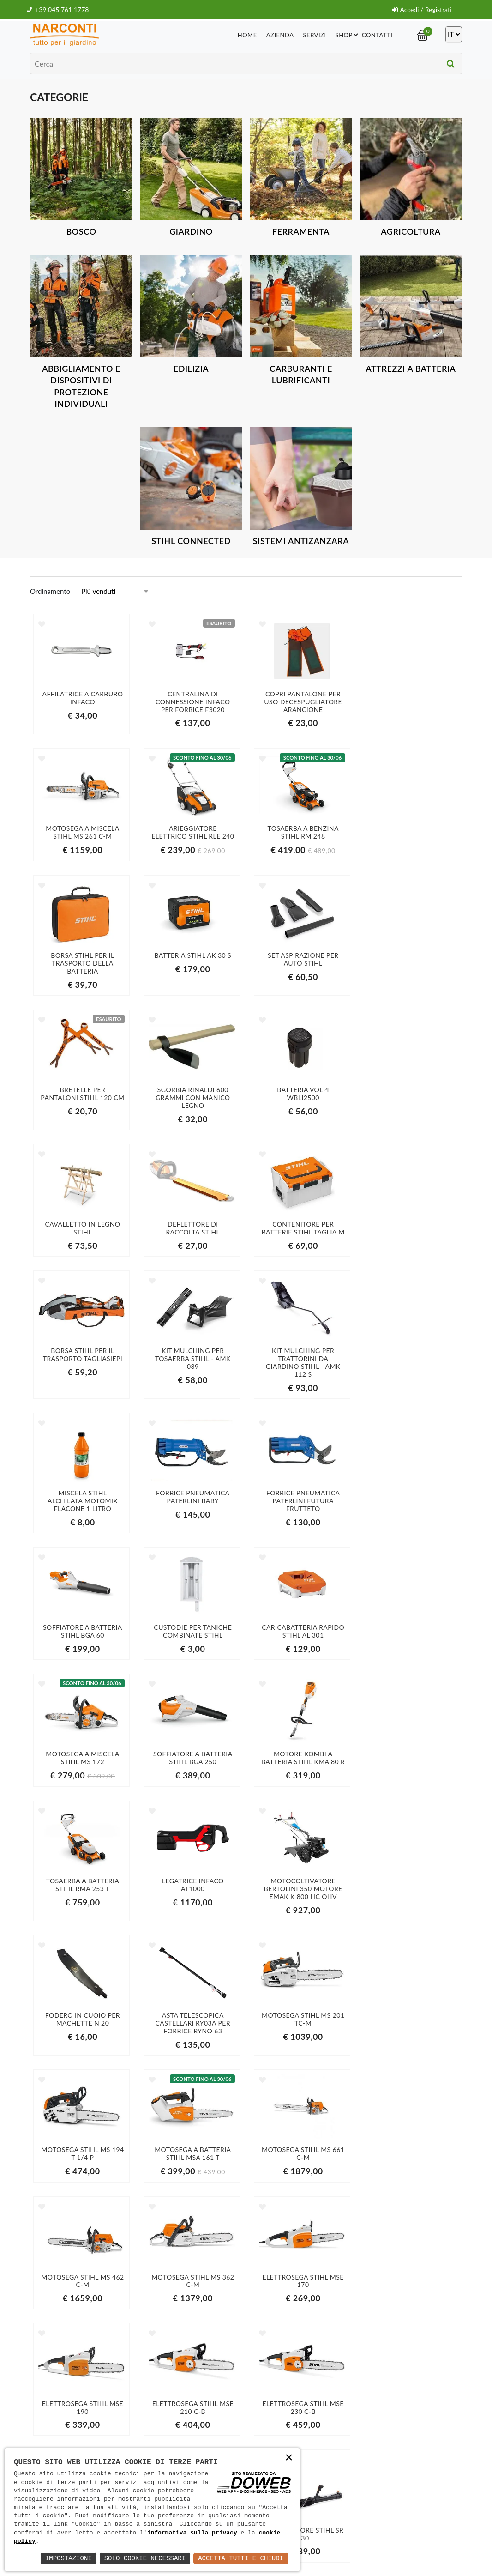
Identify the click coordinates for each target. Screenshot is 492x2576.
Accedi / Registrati (421, 9)
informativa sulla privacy (192, 2533)
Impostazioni (68, 2558)
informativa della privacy (405, 2450)
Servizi (314, 34)
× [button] (289, 2458)
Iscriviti (406, 2431)
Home (247, 34)
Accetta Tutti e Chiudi (240, 2558)
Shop (348, 34)
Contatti (377, 34)
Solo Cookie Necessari (145, 2558)
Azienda (280, 34)
